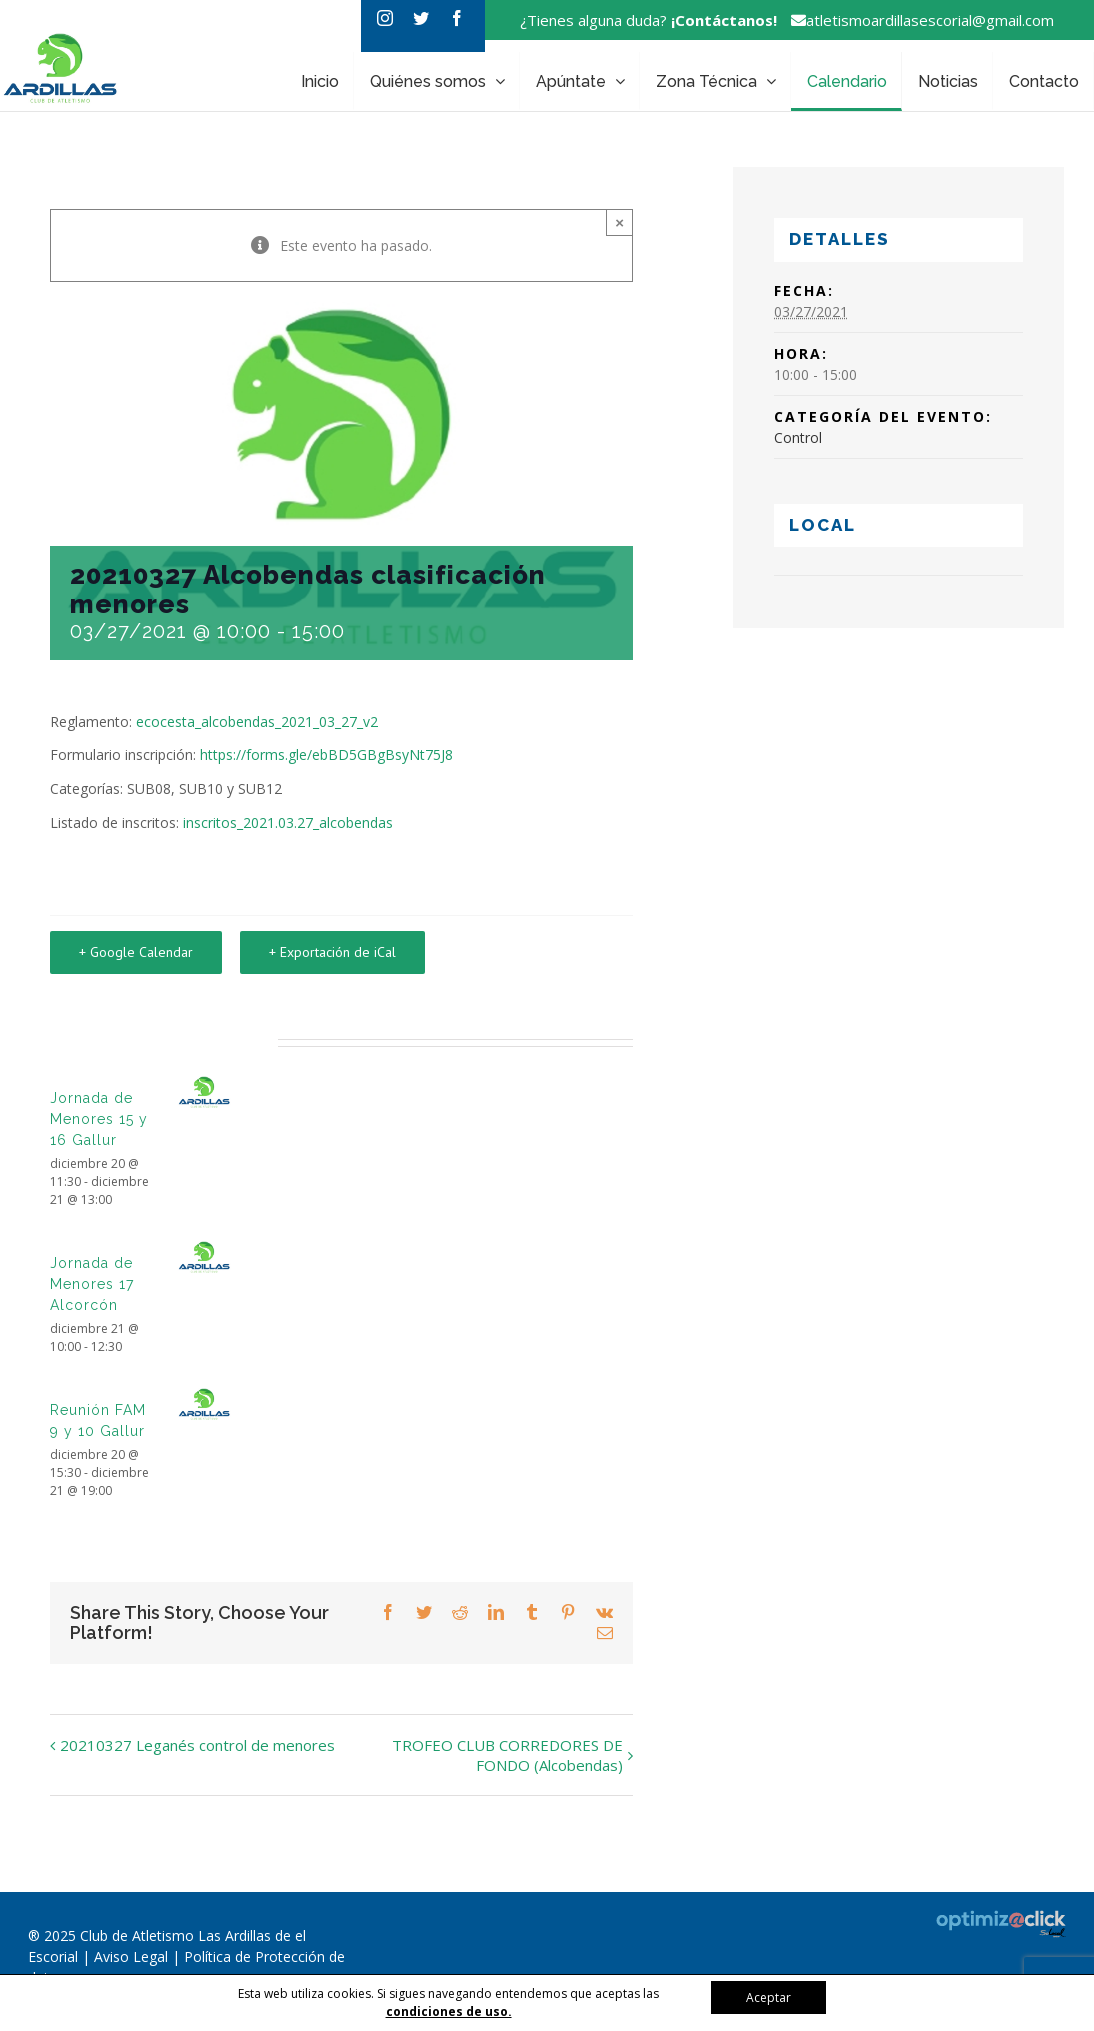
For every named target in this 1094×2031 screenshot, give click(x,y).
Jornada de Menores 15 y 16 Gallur (99, 1119)
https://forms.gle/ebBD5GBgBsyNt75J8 (326, 754)
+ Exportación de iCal (332, 952)
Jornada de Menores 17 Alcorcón (92, 1284)
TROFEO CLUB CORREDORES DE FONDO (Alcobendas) (507, 1755)
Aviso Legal (133, 1956)
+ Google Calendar (136, 952)
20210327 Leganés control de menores (197, 1745)
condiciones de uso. (449, 2011)
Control (798, 437)
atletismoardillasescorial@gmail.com (917, 20)
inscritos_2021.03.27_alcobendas (288, 822)
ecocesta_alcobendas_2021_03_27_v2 (257, 721)
